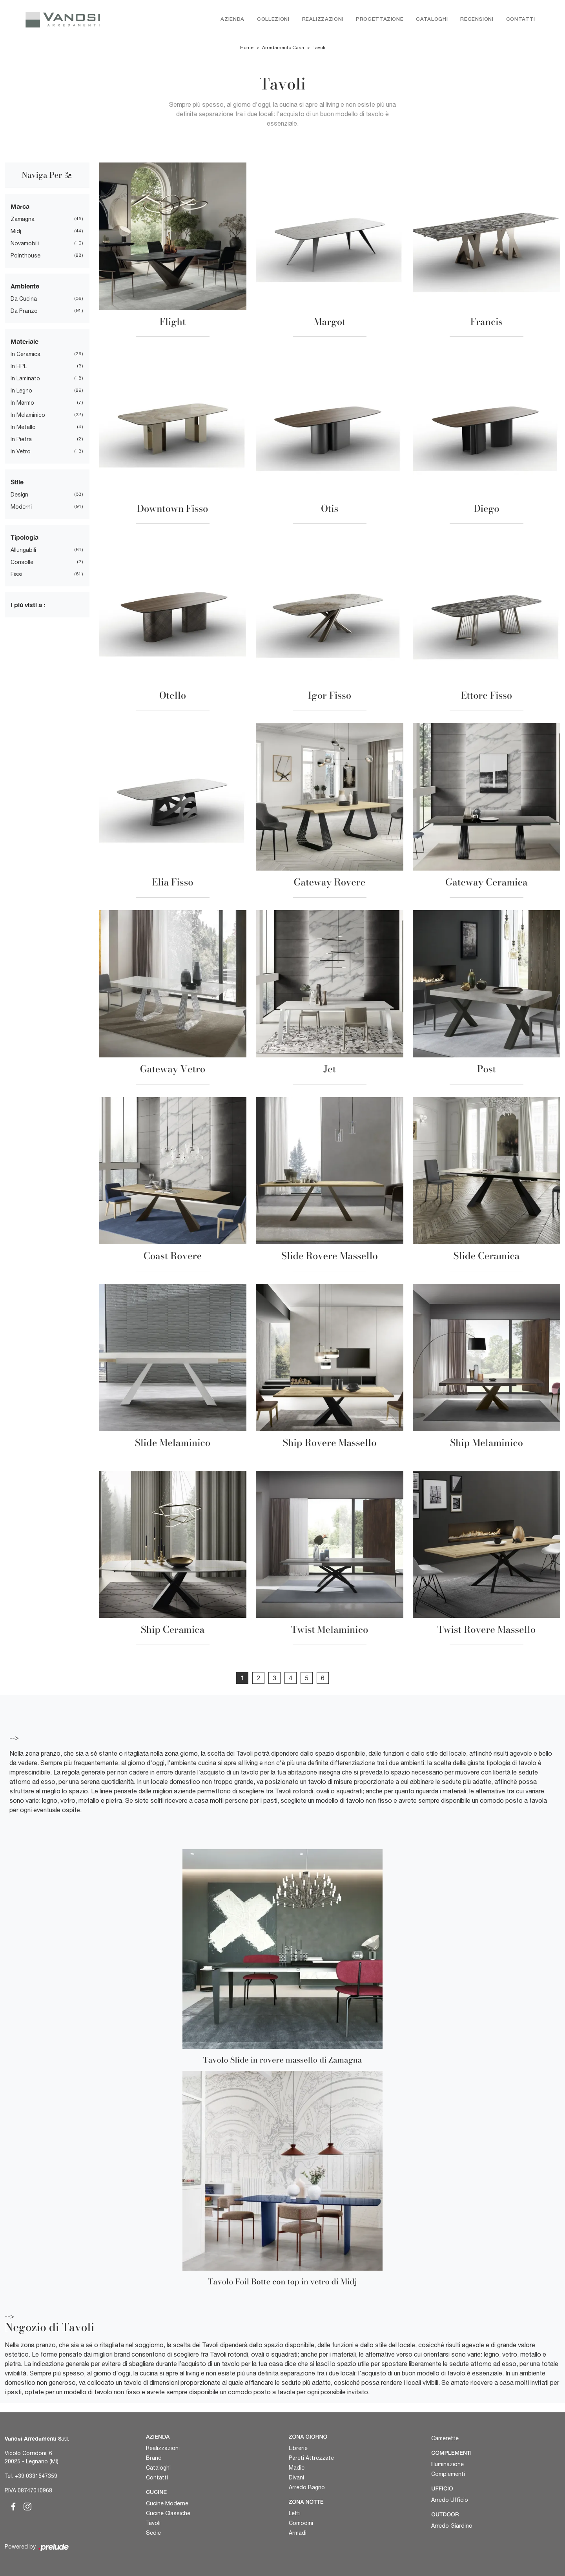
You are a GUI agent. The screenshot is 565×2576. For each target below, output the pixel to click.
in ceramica (25, 354)
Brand (154, 2458)
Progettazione (379, 19)
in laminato (25, 379)
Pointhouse (25, 256)
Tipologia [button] (24, 537)
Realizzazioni (322, 19)
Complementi (448, 2474)
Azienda (232, 19)
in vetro (21, 452)
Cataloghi (432, 19)
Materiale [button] (24, 341)
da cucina (24, 299)
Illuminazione (447, 2464)
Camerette (445, 2438)
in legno (21, 391)
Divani (296, 2477)
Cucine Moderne (167, 2503)
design (19, 495)
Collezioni (273, 19)
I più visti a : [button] (28, 605)
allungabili (23, 550)
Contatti (520, 19)
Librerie (298, 2448)
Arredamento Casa (283, 48)
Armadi (297, 2533)
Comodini (301, 2523)
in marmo (22, 403)
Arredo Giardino (451, 2526)
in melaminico (28, 415)
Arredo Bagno (307, 2487)
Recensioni (477, 19)
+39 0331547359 (36, 2476)
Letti (295, 2513)
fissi (16, 574)
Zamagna (23, 219)
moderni (21, 507)
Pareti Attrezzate (311, 2458)
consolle (22, 562)
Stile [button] (17, 482)
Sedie (153, 2533)
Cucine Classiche (168, 2513)
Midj (16, 231)
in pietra (21, 439)
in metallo (23, 427)
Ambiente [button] (25, 286)
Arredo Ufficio (449, 2500)
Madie (296, 2468)
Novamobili (25, 244)
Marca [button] (20, 206)
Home (246, 48)
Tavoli (319, 48)
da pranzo (24, 311)
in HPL (19, 366)
